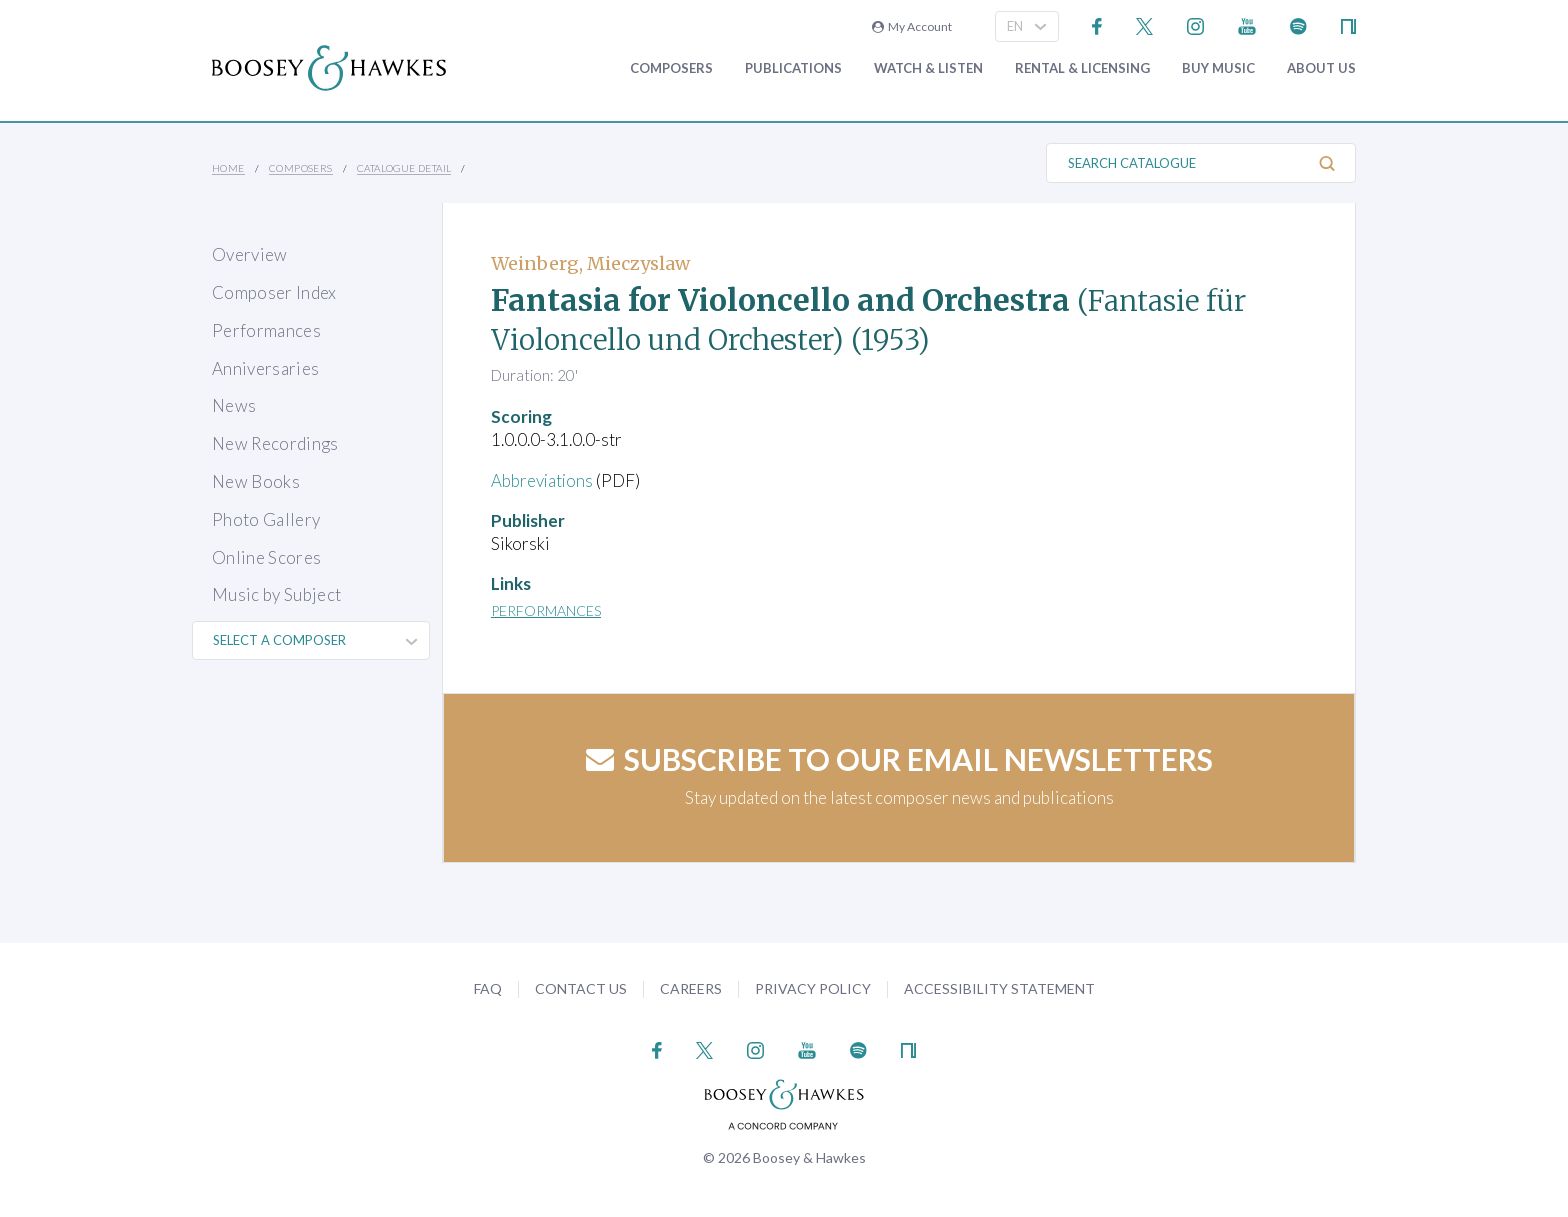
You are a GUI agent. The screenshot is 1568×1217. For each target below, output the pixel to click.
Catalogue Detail (404, 168)
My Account (912, 26)
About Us (1321, 68)
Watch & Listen (928, 68)
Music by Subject (276, 594)
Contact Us (581, 988)
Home (228, 168)
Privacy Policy (813, 988)
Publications (793, 68)
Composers (671, 68)
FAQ (488, 988)
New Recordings (275, 443)
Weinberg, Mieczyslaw (590, 263)
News (234, 405)
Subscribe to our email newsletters (899, 759)
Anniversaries (265, 368)
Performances (266, 330)
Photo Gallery (266, 519)
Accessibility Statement (999, 988)
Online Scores (266, 557)
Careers (691, 988)
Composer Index (274, 292)
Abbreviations (543, 480)
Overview (250, 254)
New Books (256, 481)
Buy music (1218, 68)
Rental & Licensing (1082, 68)
